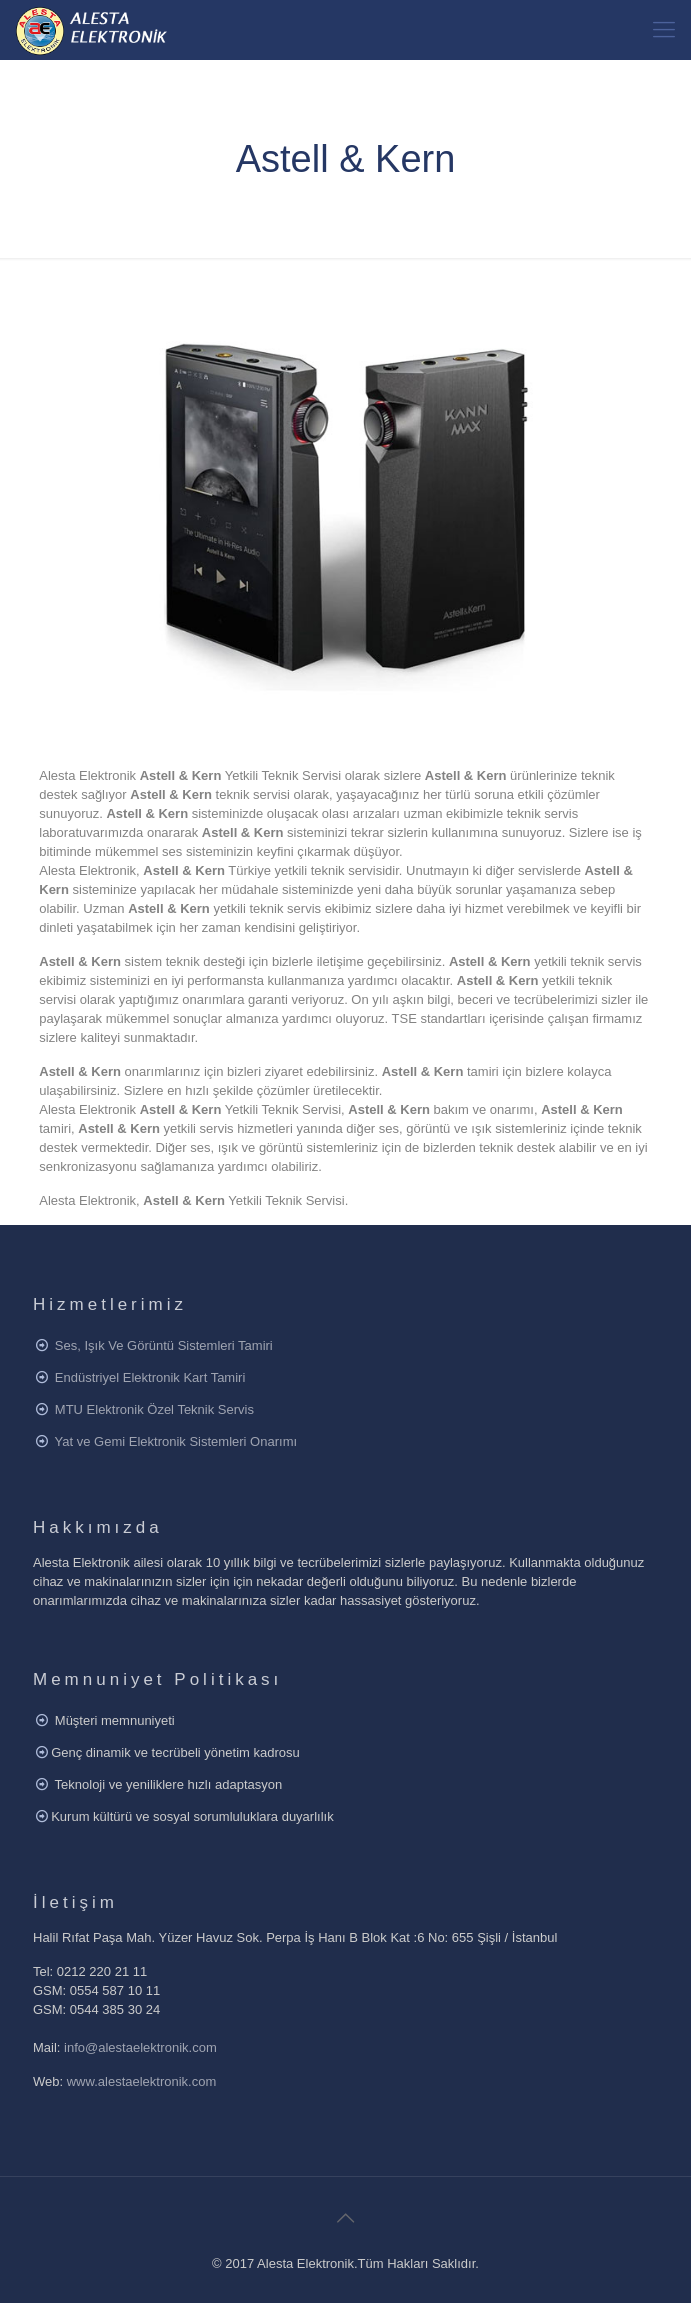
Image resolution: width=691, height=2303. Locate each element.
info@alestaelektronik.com (140, 2047)
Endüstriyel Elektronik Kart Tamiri (150, 1377)
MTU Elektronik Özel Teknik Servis (154, 1409)
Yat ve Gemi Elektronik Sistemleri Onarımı (176, 1441)
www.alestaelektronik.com (142, 2081)
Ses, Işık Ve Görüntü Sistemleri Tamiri (164, 1345)
